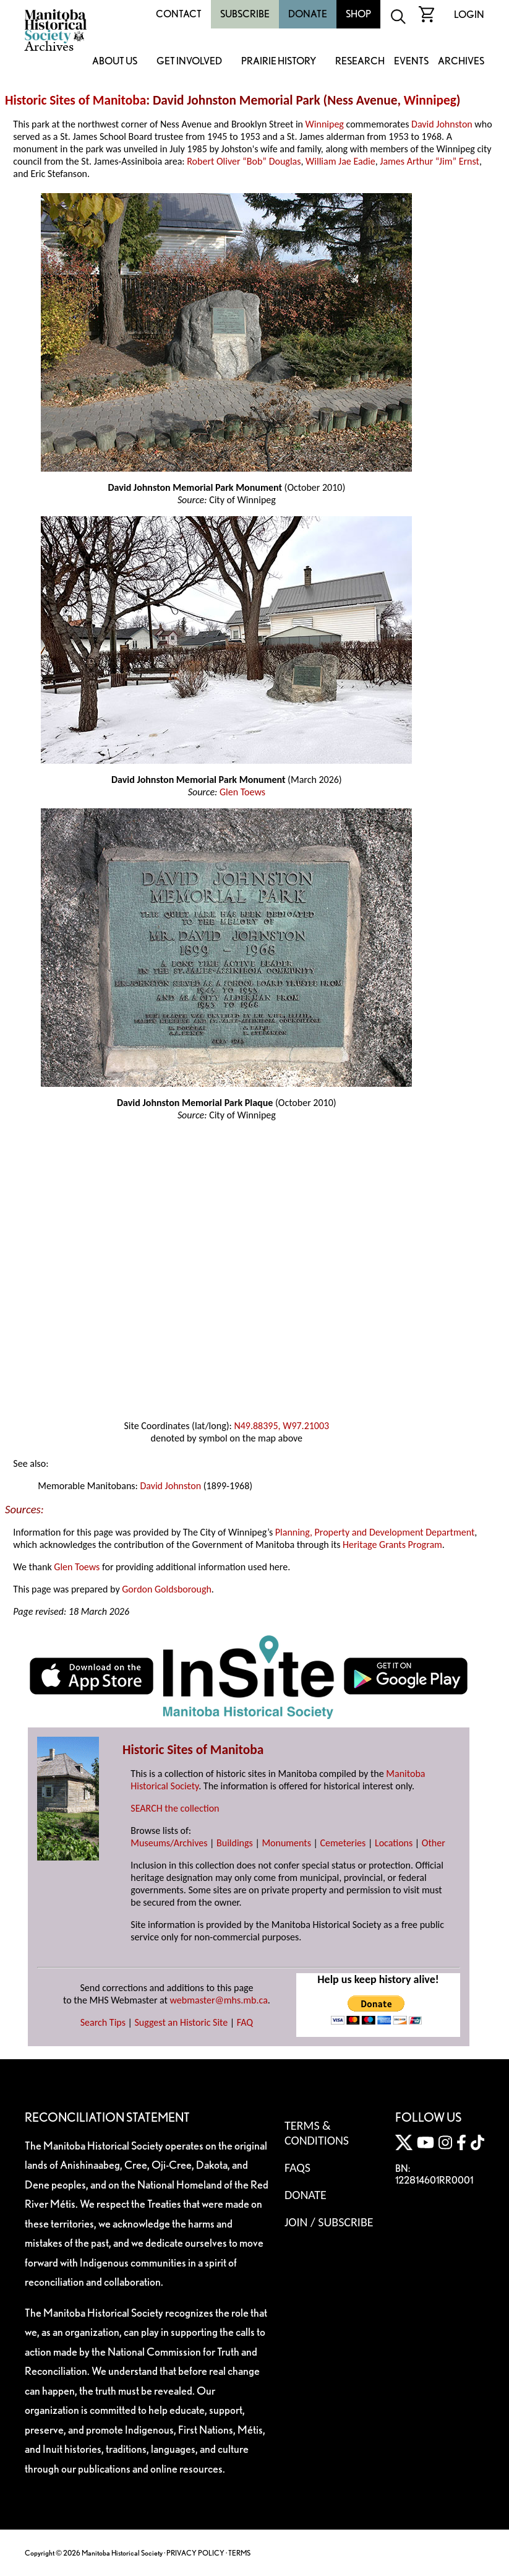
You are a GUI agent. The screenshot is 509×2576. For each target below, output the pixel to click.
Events (411, 61)
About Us (114, 61)
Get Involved (189, 61)
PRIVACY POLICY (195, 2552)
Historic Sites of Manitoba (75, 100)
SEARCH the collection (174, 1808)
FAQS (297, 2167)
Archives (461, 61)
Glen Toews (242, 792)
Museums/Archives (168, 1843)
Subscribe (245, 14)
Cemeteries (343, 1843)
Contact (179, 14)
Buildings (234, 1843)
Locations (394, 1843)
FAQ (245, 2022)
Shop (358, 14)
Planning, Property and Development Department (375, 1532)
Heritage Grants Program (392, 1544)
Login (469, 14)
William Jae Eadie (340, 161)
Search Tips (103, 2022)
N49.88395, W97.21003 (281, 1426)
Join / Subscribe (329, 2222)
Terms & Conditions (316, 2133)
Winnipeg (430, 100)
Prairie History (278, 61)
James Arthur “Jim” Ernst (429, 161)
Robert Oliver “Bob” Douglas (244, 161)
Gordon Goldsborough (167, 1589)
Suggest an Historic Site (181, 2022)
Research (360, 61)
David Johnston (442, 124)
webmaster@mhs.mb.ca (219, 2000)
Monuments (286, 1843)
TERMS (239, 2552)
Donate (307, 14)
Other (433, 1843)
